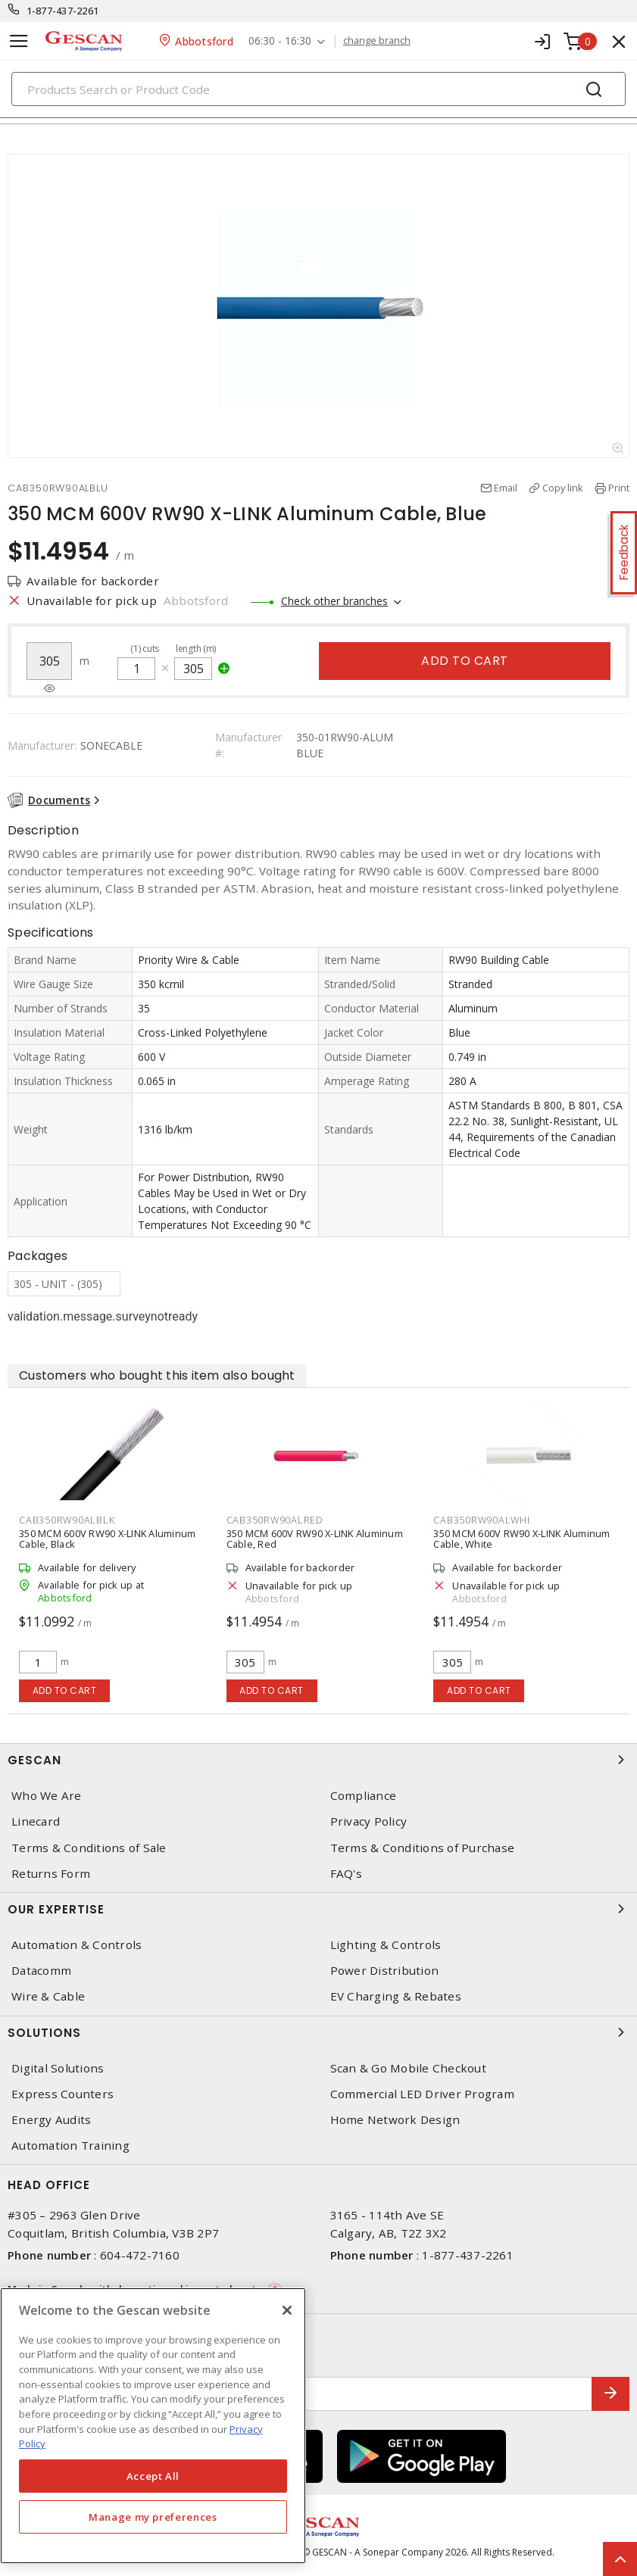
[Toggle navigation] (19, 41)
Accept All (153, 2476)
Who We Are (46, 1796)
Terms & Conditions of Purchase (422, 1848)
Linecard (35, 1821)
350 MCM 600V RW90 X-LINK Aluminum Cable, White (521, 1539)
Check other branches (334, 601)
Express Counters (62, 2094)
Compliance (363, 1796)
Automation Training (70, 2145)
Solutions (318, 2032)
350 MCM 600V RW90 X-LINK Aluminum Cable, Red (314, 1539)
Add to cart (464, 660)
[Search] (318, 89)
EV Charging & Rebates (395, 1996)
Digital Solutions (57, 2068)
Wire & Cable (48, 1996)
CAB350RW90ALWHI (481, 1520)
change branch (377, 41)
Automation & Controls (76, 1945)
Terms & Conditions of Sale (89, 1848)
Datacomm (41, 1970)
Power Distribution (384, 1970)
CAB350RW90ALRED (274, 1520)
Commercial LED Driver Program (422, 2094)
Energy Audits (51, 2120)
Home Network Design (395, 2120)
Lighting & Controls (386, 1945)
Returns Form (50, 1874)
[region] (153, 2426)
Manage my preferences (153, 2517)
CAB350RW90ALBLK (66, 1520)
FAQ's (346, 1874)
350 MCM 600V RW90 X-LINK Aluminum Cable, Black (107, 1539)
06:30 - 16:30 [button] (279, 41)
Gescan (318, 1759)
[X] (287, 2310)
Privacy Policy (368, 1821)
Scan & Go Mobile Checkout (408, 2068)
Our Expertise (318, 1909)
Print (618, 487)
